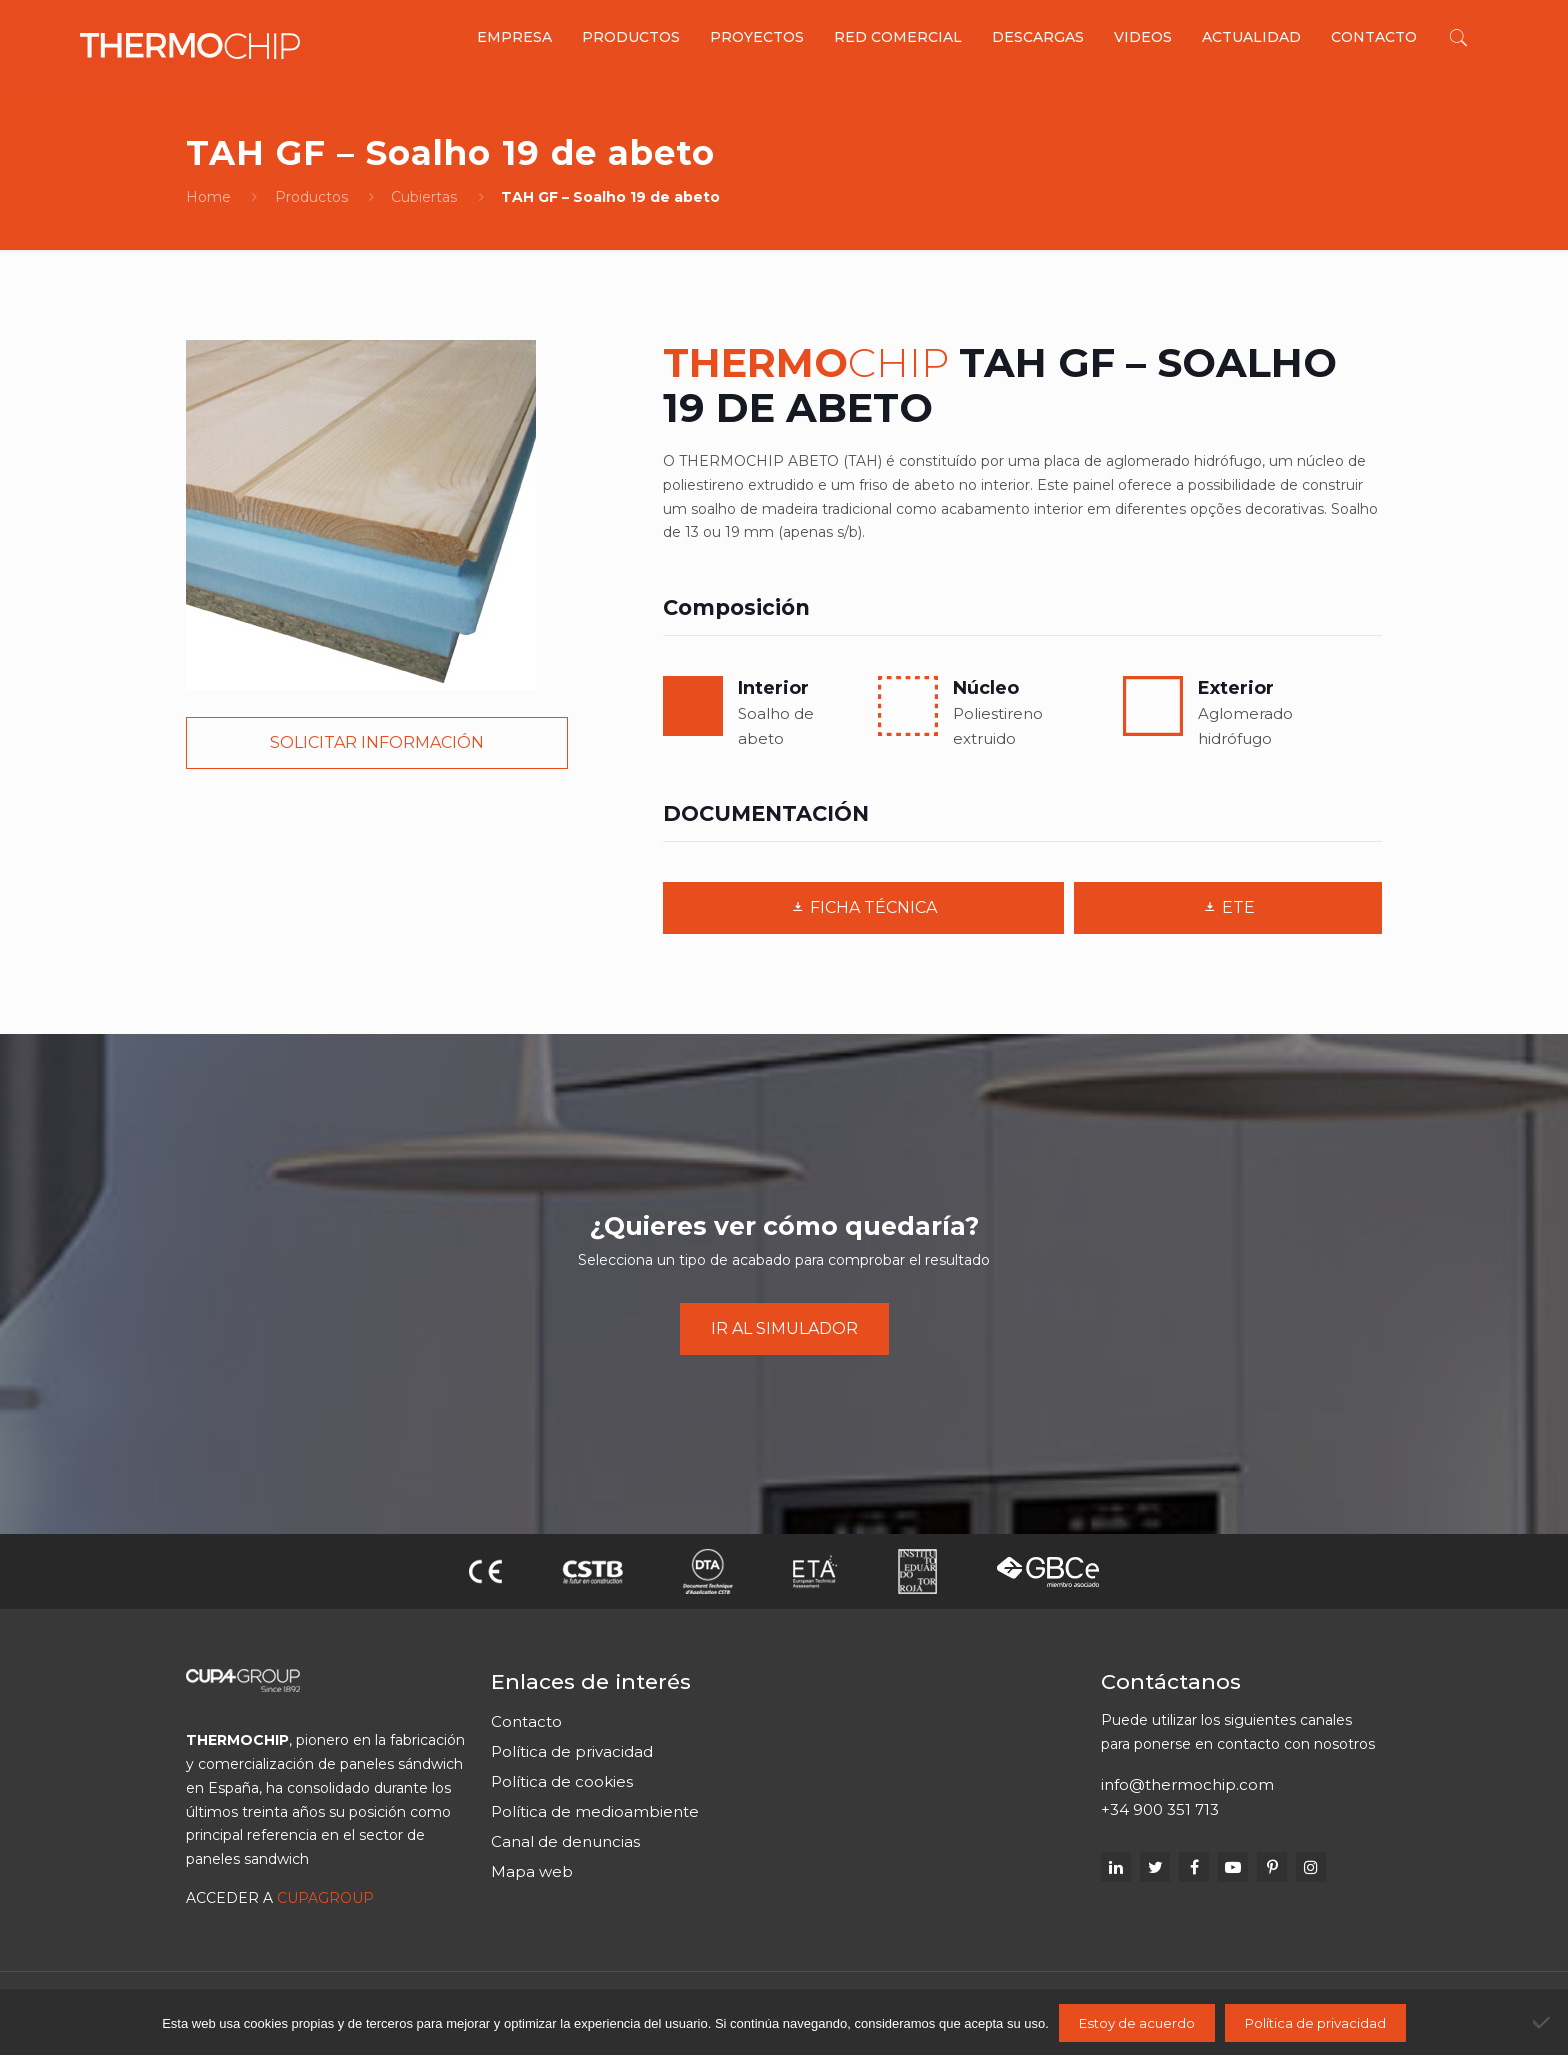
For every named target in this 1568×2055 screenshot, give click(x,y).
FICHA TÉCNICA (863, 907)
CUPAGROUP (325, 1898)
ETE (1228, 907)
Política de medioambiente (595, 1811)
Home (208, 197)
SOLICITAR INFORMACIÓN (377, 742)
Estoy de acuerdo (1137, 2023)
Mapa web (532, 1871)
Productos (311, 197)
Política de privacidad (572, 1751)
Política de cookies (562, 1781)
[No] (1543, 2022)
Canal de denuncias (565, 1841)
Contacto (526, 1721)
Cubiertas (424, 197)
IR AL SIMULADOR (784, 1328)
